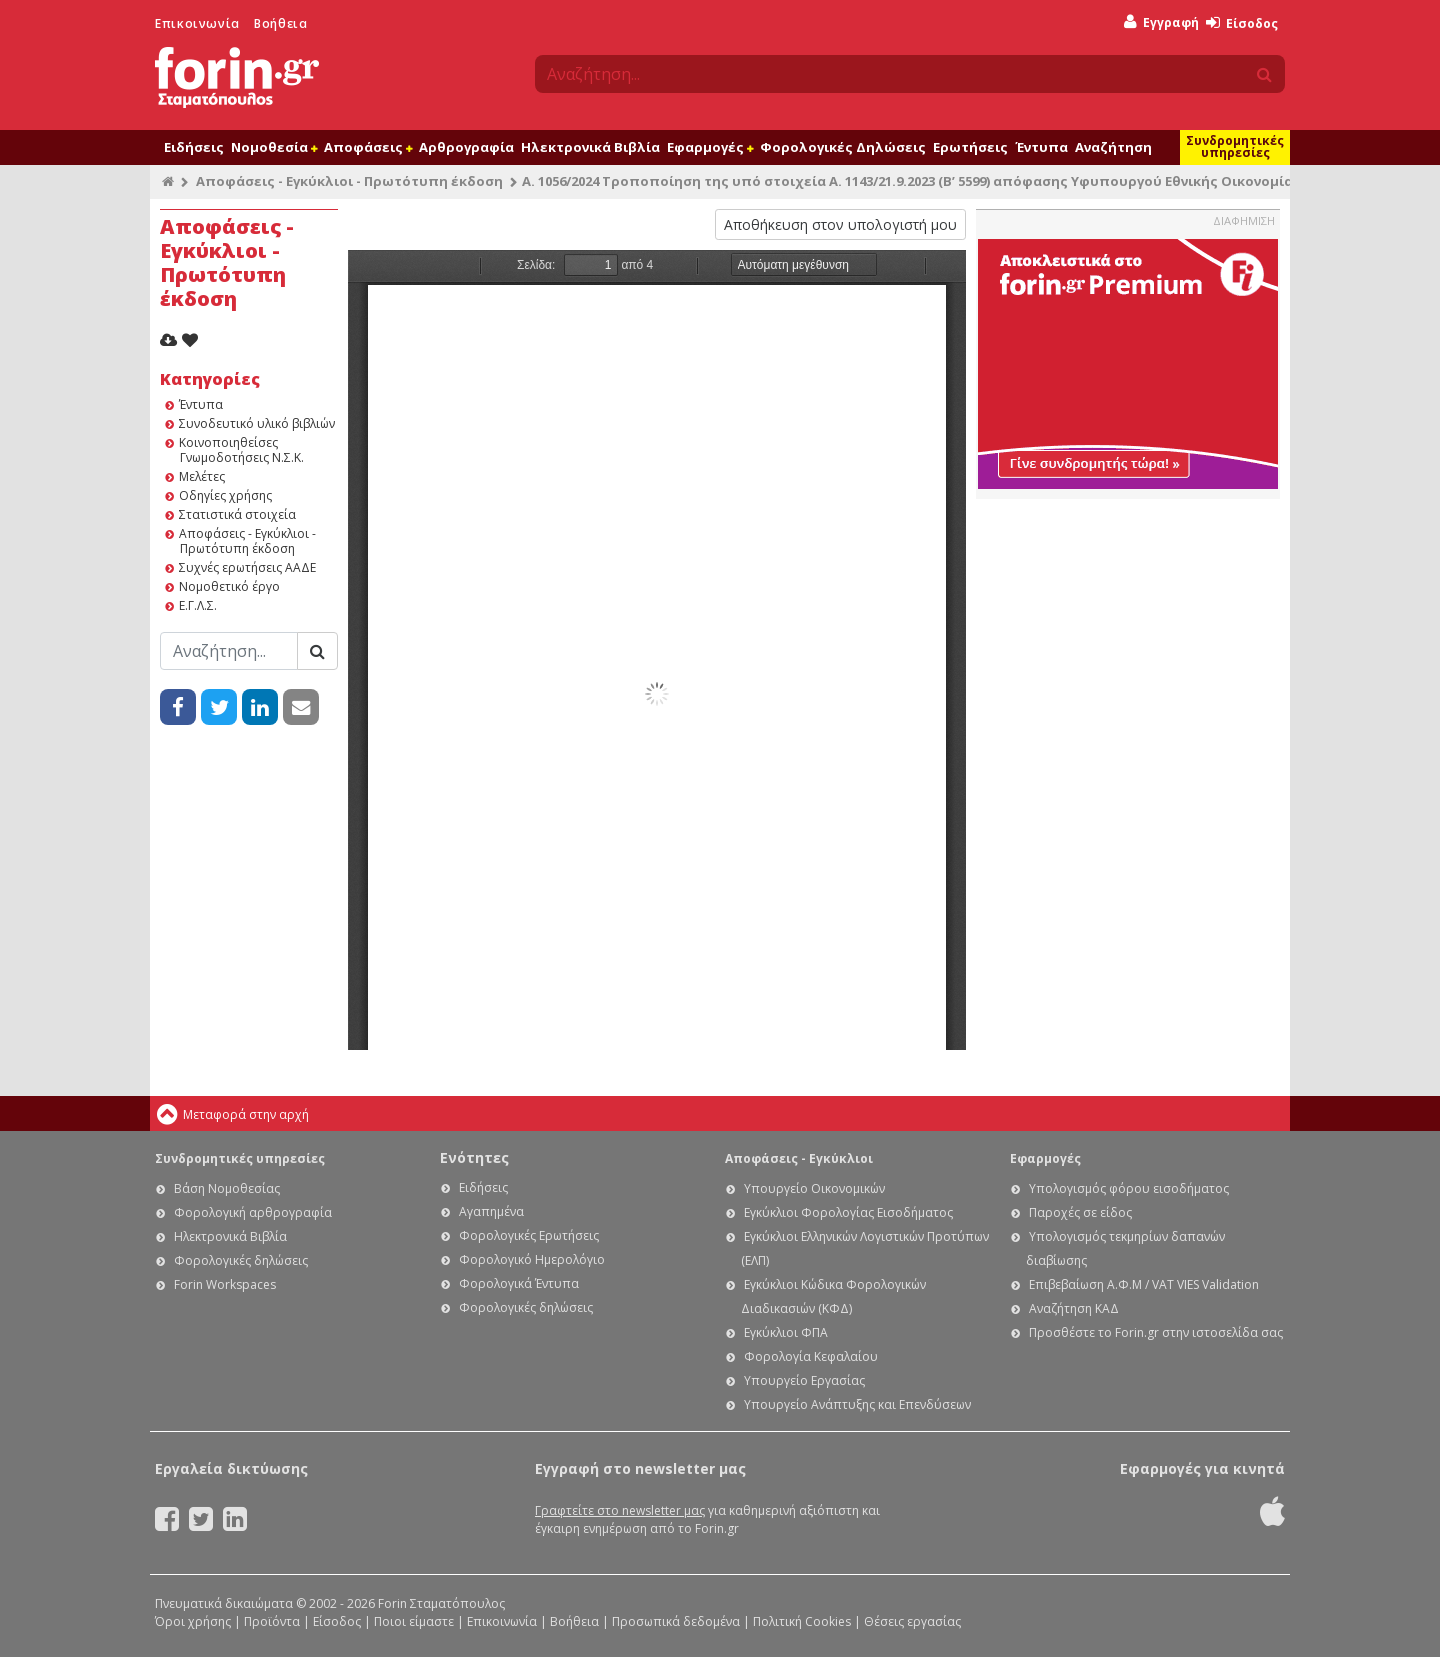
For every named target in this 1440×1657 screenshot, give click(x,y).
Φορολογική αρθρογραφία (253, 1212)
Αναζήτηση (1113, 147)
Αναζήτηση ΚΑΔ (1074, 1308)
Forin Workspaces (225, 1284)
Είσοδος (1242, 23)
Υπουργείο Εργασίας (804, 1380)
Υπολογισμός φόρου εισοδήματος (1129, 1188)
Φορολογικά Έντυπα (519, 1283)
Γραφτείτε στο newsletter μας (620, 1510)
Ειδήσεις (194, 147)
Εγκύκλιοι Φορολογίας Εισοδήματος (848, 1212)
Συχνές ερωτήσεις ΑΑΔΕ (247, 567)
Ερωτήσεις (970, 147)
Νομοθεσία (274, 147)
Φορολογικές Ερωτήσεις (529, 1235)
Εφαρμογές (710, 147)
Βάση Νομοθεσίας (227, 1188)
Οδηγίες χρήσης (225, 495)
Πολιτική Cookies (802, 1621)
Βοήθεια (280, 23)
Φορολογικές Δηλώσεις (843, 147)
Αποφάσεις (368, 147)
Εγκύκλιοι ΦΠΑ (786, 1332)
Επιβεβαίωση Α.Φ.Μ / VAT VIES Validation (1144, 1284)
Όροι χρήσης (193, 1621)
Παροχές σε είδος (1080, 1212)
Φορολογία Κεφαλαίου (811, 1356)
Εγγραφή (1161, 22)
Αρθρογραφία (466, 147)
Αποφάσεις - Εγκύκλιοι (799, 1158)
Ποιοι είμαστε (414, 1621)
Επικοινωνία (197, 23)
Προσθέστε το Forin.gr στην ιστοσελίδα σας (1156, 1332)
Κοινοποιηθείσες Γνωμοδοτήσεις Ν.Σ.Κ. (241, 450)
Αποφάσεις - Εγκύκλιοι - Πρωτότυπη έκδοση (349, 181)
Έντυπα (1041, 147)
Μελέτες (202, 476)
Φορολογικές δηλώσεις (241, 1260)
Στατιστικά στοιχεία (237, 514)
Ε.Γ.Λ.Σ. (198, 605)
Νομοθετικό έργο (229, 586)
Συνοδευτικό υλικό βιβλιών (257, 423)
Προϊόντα (272, 1621)
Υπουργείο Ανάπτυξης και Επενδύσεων (857, 1404)
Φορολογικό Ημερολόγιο (532, 1259)
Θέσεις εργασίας (912, 1621)
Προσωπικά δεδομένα (676, 1621)
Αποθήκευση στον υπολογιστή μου (840, 224)
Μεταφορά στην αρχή (246, 1114)
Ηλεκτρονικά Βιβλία (590, 147)
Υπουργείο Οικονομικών (814, 1188)
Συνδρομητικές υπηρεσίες (1235, 146)
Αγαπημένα (491, 1211)
